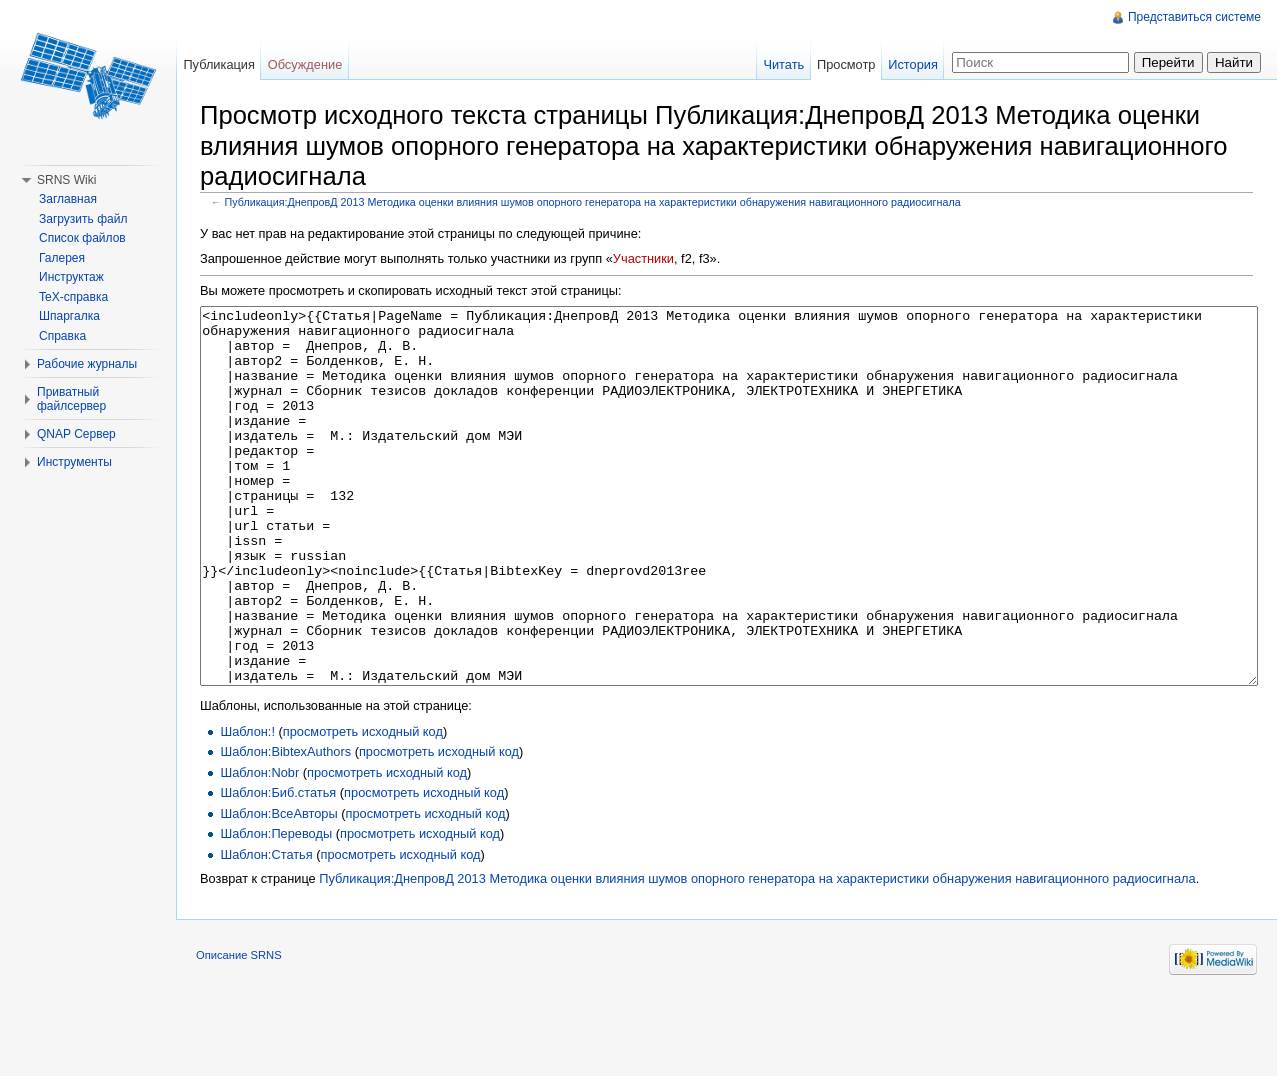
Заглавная (68, 199)
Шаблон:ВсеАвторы (278, 888)
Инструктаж (71, 277)
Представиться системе (1194, 17)
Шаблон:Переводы (276, 908)
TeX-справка (73, 297)
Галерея (62, 258)
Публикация (219, 64)
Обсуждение (305, 64)
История (913, 64)
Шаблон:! (247, 806)
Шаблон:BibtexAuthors (285, 826)
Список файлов (82, 238)
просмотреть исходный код (363, 806)
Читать (783, 64)
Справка (62, 336)
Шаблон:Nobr (259, 847)
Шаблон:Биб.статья (278, 867)
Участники (643, 258)
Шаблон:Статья (266, 929)
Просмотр (846, 64)
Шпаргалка (69, 316)
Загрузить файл (83, 219)
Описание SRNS (239, 1030)
